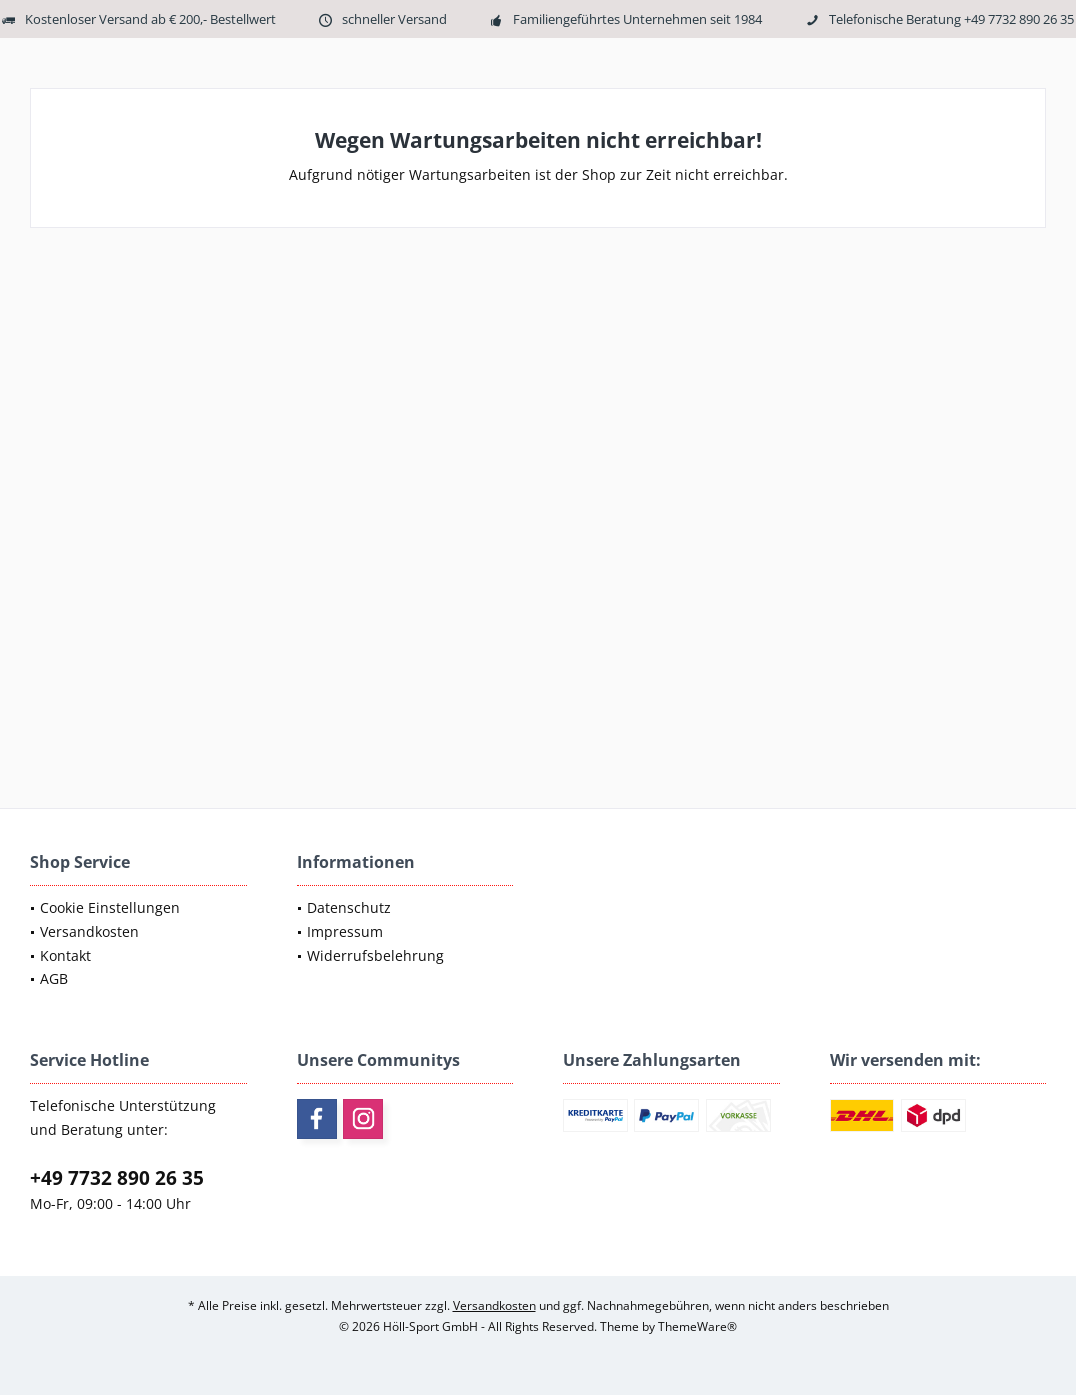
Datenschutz (349, 907)
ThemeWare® (697, 1326)
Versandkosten (89, 931)
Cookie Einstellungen (110, 907)
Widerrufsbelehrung (375, 955)
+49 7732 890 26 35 (117, 1178)
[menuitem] (138, 908)
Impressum (345, 931)
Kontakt (65, 955)
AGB (54, 978)
